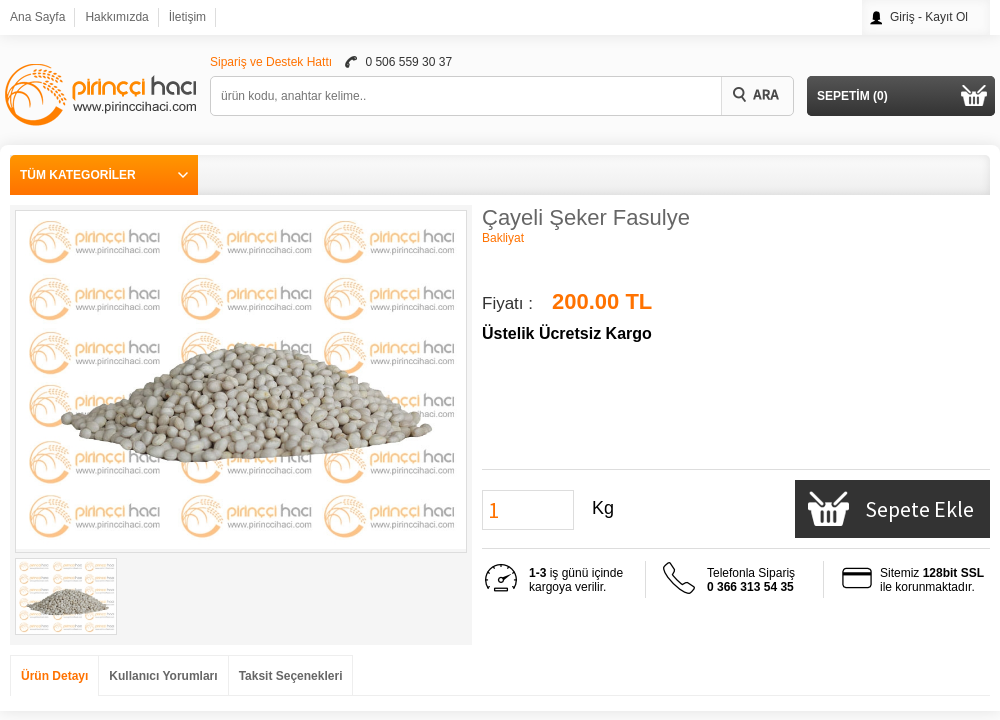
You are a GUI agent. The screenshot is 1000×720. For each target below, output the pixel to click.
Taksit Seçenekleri (291, 676)
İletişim (187, 17)
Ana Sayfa (37, 17)
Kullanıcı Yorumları (163, 676)
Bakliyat (503, 238)
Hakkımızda (116, 17)
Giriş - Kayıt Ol (929, 17)
